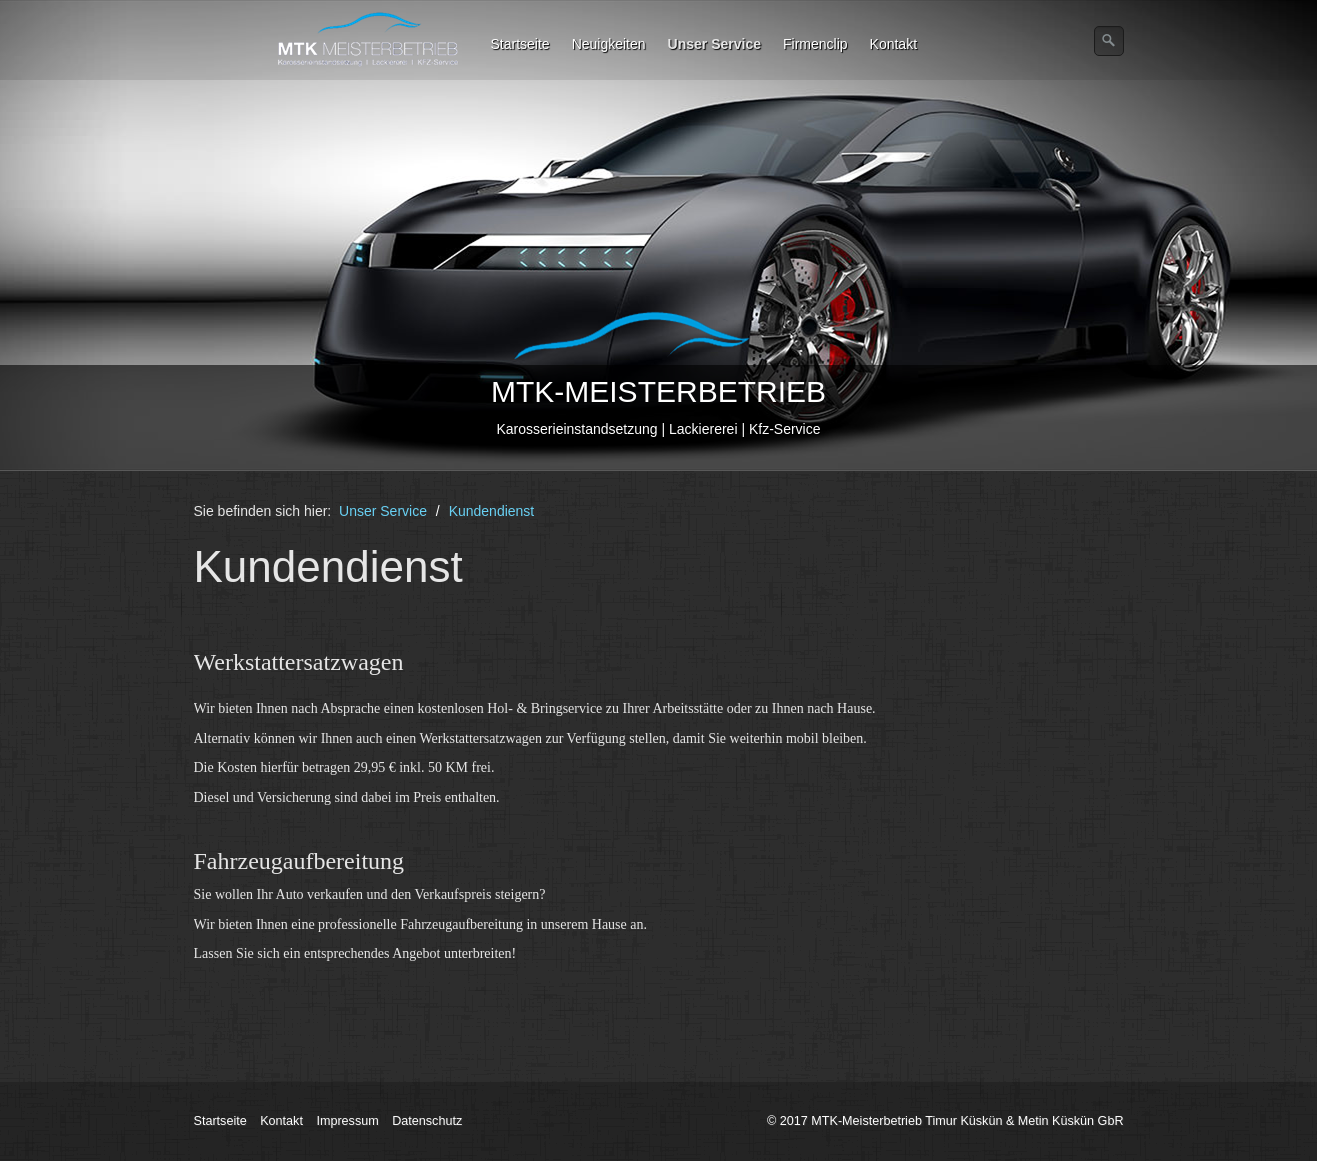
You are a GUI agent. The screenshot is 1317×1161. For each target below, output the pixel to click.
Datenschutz (427, 1121)
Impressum (347, 1121)
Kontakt (893, 44)
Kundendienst (492, 511)
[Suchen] (1109, 41)
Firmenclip (815, 44)
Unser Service (714, 44)
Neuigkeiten (609, 44)
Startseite (520, 44)
